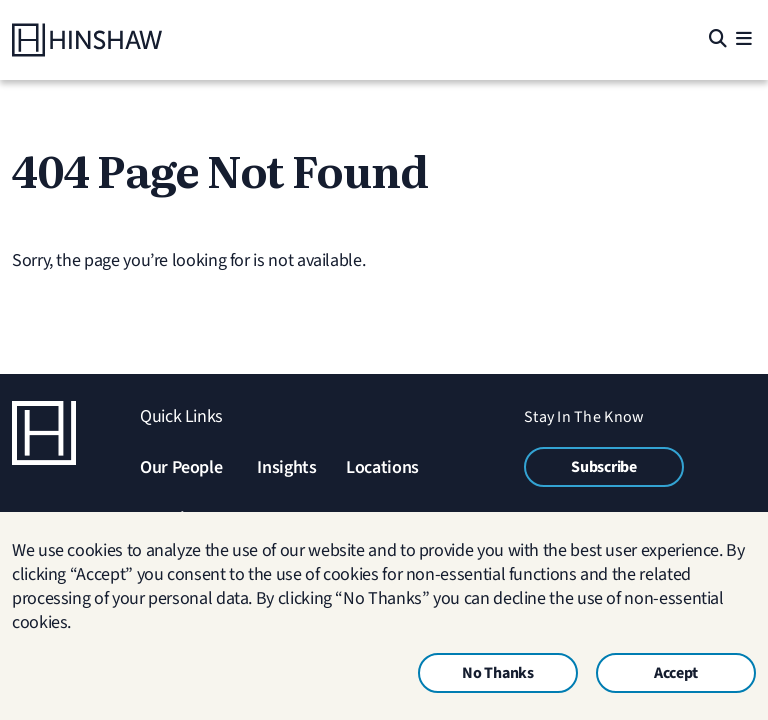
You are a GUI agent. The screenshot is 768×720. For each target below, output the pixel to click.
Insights (286, 467)
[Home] (87, 40)
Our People (181, 467)
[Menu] (743, 40)
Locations (382, 467)
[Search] (716, 40)
